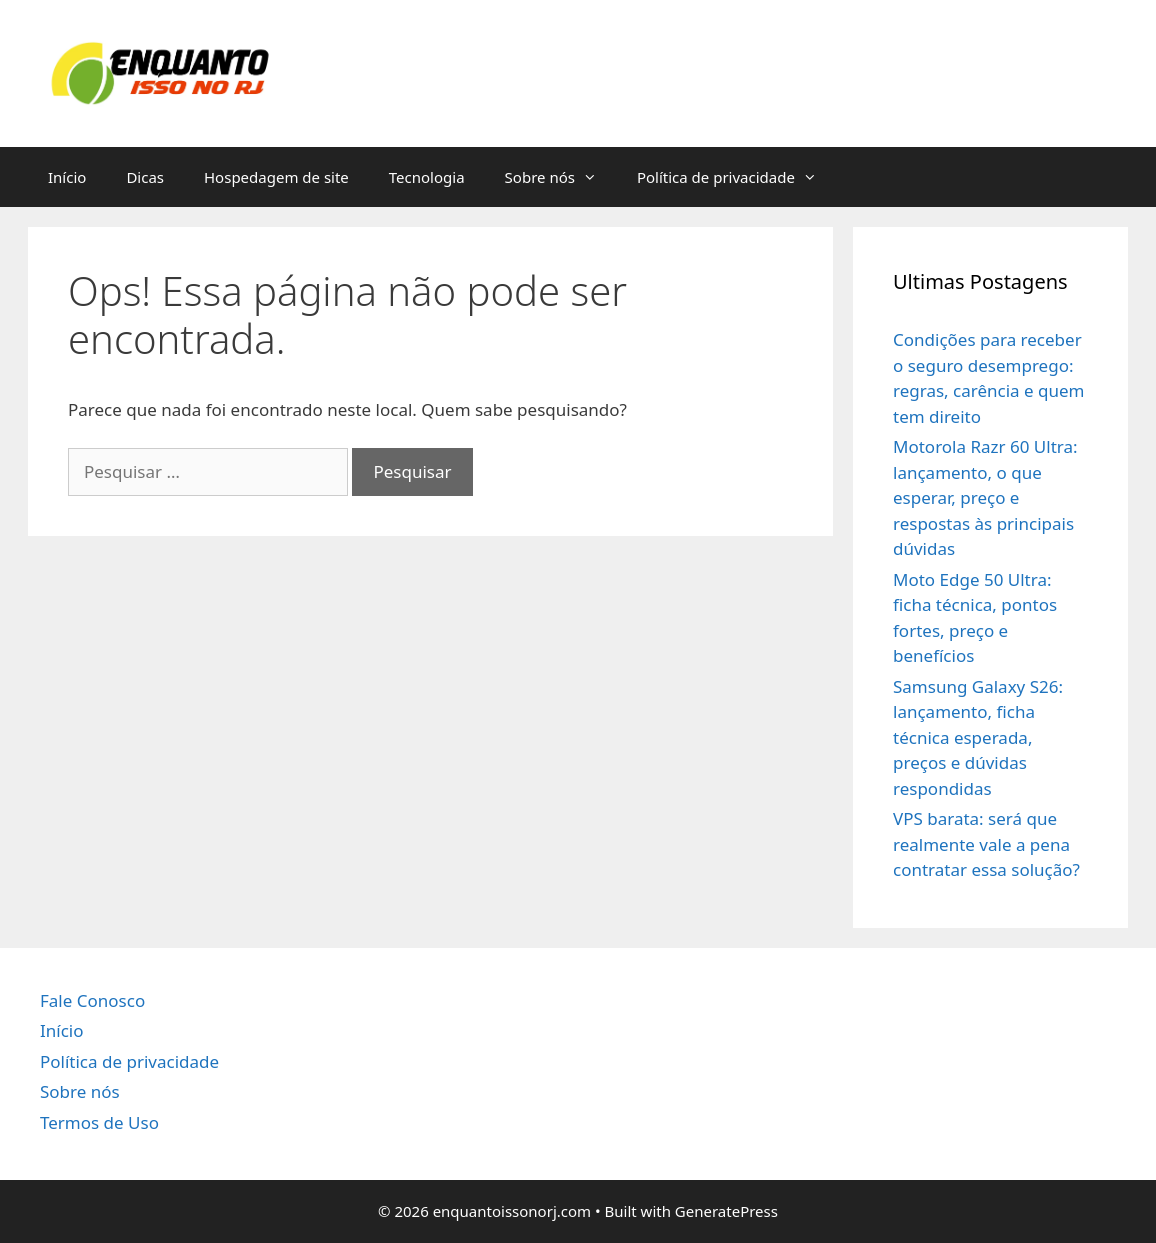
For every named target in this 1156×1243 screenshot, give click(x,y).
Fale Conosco (92, 1000)
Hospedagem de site (276, 177)
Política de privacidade (737, 177)
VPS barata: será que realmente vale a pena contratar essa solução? (986, 844)
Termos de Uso (99, 1122)
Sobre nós (561, 177)
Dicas (145, 177)
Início (67, 177)
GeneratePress (726, 1211)
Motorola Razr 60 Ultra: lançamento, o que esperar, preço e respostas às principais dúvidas (985, 497)
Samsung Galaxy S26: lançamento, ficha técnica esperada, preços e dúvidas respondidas (978, 737)
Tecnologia (427, 177)
